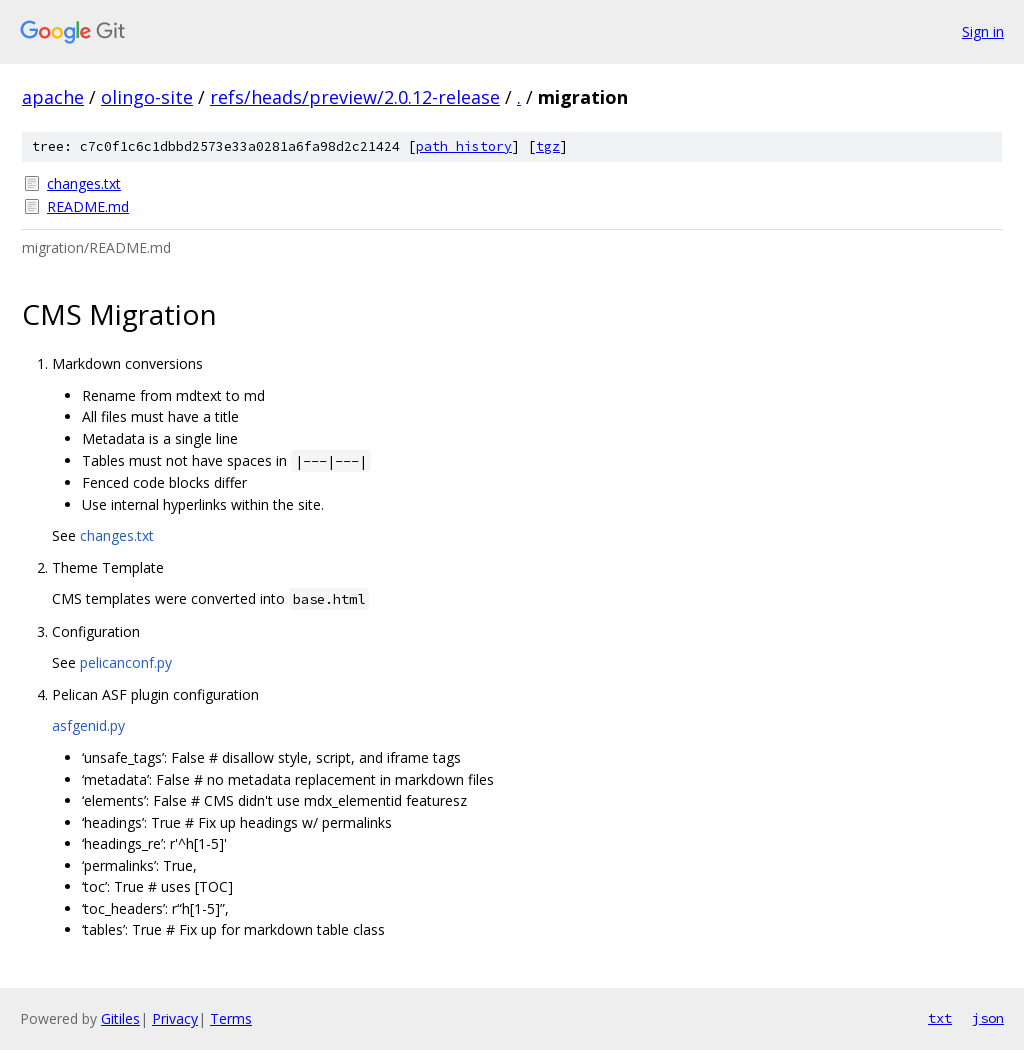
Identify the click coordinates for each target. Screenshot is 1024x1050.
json (988, 1018)
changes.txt (84, 183)
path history (464, 146)
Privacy (175, 1018)
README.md (88, 206)
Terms (231, 1018)
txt (940, 1018)
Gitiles (120, 1018)
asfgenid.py (88, 725)
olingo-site (147, 97)
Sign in (983, 31)
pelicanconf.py (126, 662)
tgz (548, 146)
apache (53, 97)
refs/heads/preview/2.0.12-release (355, 97)
